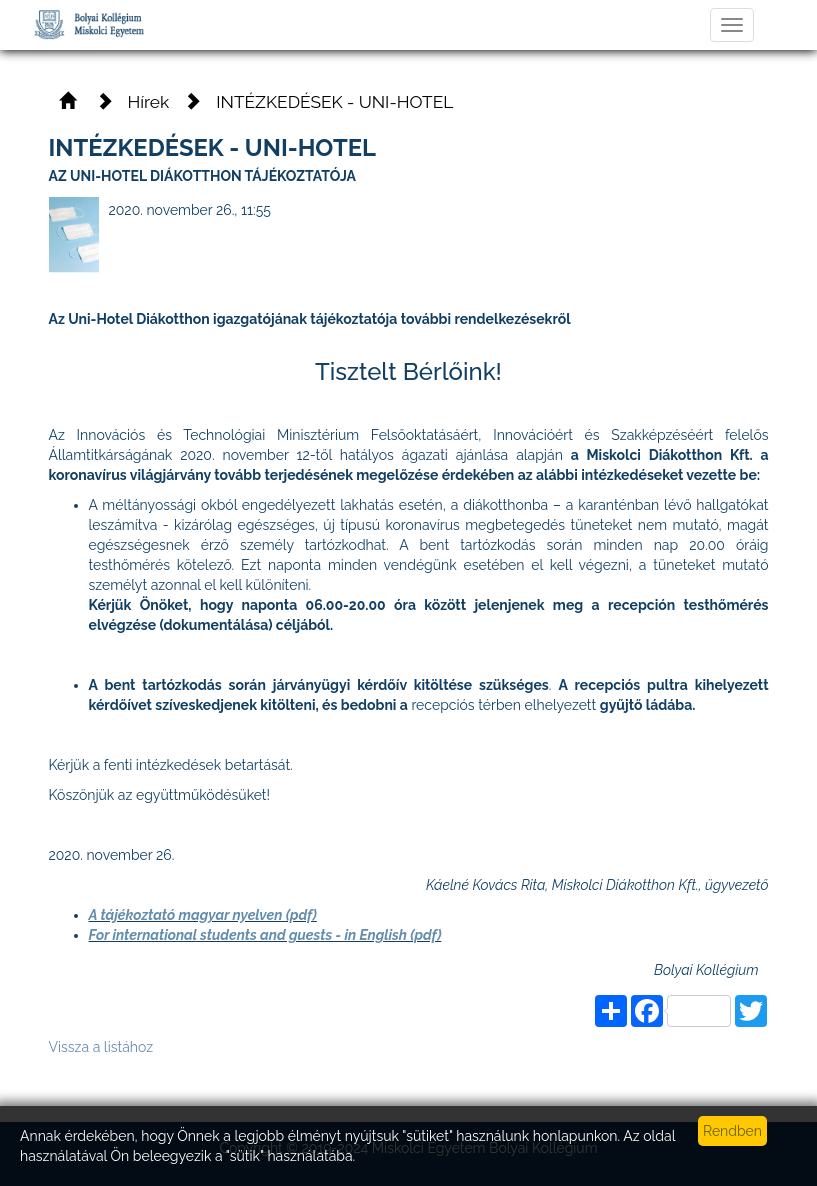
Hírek (149, 102)
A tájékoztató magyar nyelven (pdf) (203, 915)
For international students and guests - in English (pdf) (265, 935)
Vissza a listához (101, 1047)
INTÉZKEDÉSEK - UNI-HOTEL (334, 102)
